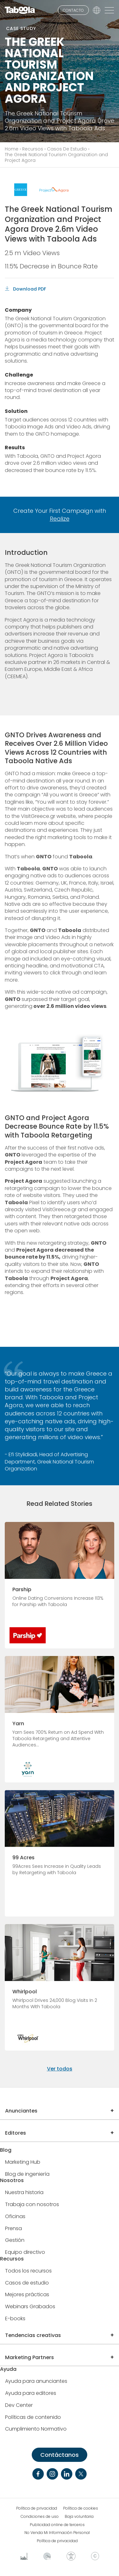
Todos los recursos (28, 2271)
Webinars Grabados (30, 2306)
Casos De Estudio (67, 149)
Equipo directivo (25, 2252)
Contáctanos (59, 2455)
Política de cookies (80, 2508)
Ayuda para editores (30, 2393)
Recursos (32, 149)
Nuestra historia (24, 2192)
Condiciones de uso (40, 2516)
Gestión (14, 2240)
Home (11, 149)
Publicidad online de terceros (57, 2524)
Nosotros (12, 2180)
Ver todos (59, 2068)
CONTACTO (73, 10)
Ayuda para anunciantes (36, 2381)
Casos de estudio (27, 2283)
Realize (59, 519)
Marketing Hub (22, 2162)
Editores (15, 2133)
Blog (5, 2150)
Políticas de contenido (33, 2417)
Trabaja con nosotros (32, 2204)
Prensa (13, 2228)
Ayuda (8, 2369)
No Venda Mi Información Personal (57, 2532)
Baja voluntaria (79, 2516)
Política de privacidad (36, 2508)
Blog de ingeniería (27, 2174)
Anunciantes (21, 2110)
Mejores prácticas (27, 2294)
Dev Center (19, 2405)
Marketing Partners (29, 2357)
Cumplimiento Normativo (36, 2429)
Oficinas (15, 2216)
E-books (15, 2318)
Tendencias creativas (33, 2335)
